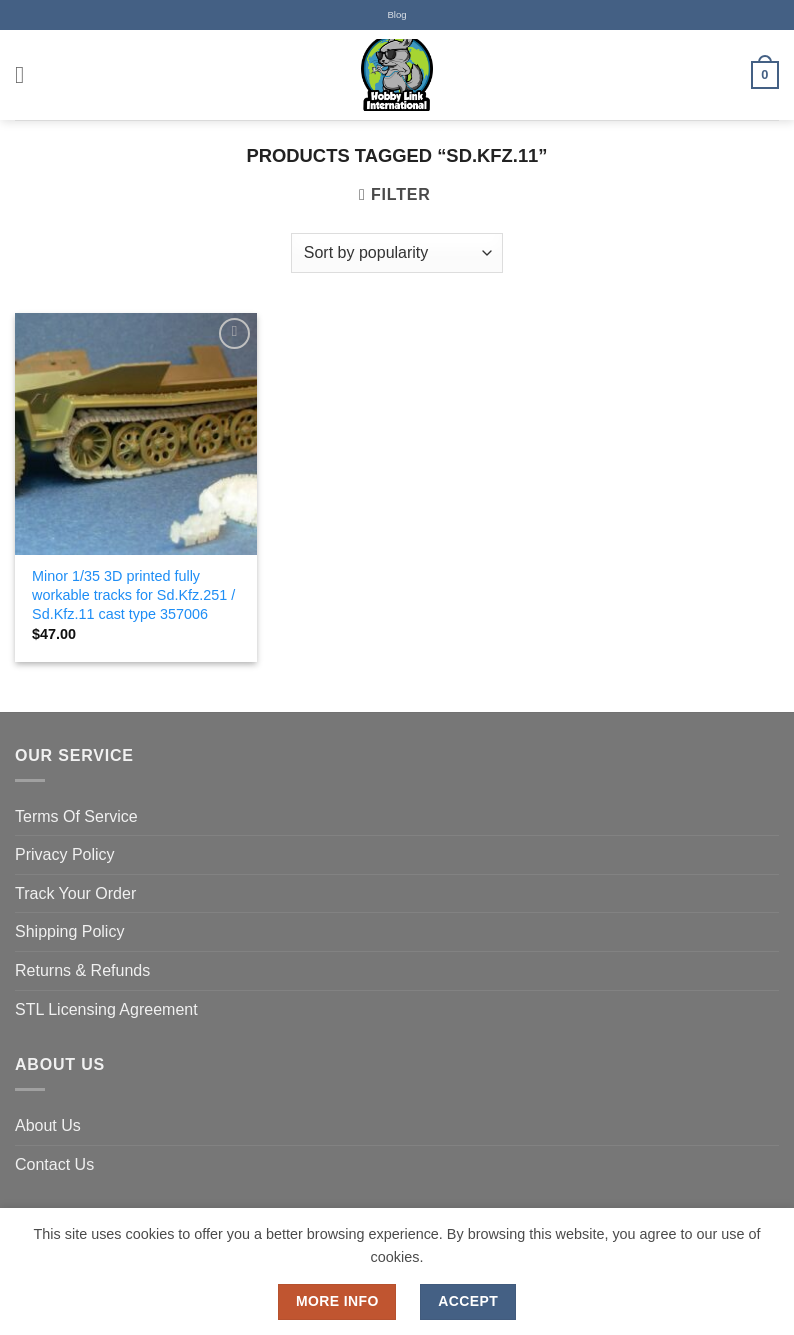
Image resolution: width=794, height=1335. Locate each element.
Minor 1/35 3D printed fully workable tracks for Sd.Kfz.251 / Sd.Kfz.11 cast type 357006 (133, 594)
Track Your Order (75, 893)
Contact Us (54, 1164)
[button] (27, 74)
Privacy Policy (65, 854)
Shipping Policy (69, 931)
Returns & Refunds (82, 970)
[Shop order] (397, 253)
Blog (396, 14)
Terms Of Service (76, 816)
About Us (48, 1125)
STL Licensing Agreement (106, 1009)
